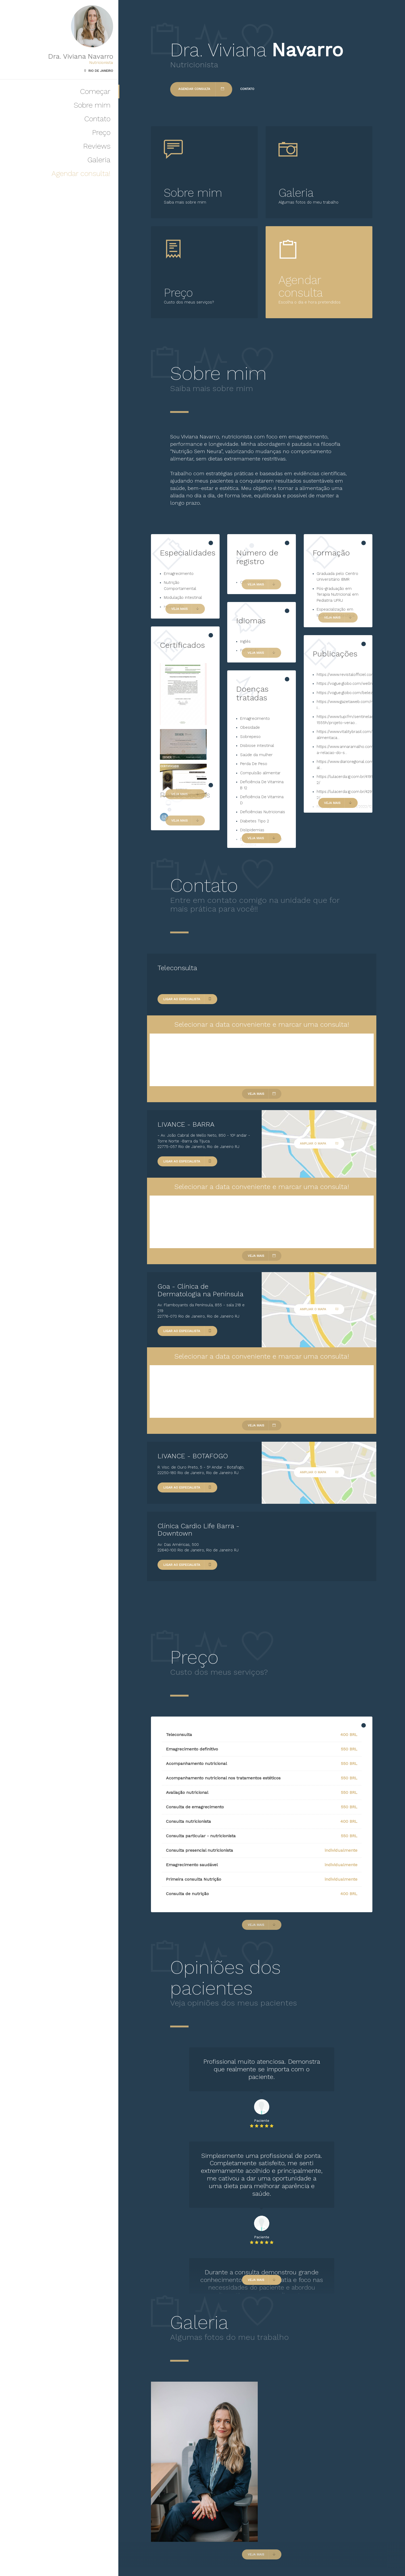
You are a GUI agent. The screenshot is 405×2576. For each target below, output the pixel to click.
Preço (101, 132)
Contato (97, 118)
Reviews (96, 146)
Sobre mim (92, 105)
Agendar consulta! (81, 173)
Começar (95, 91)
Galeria (98, 159)
